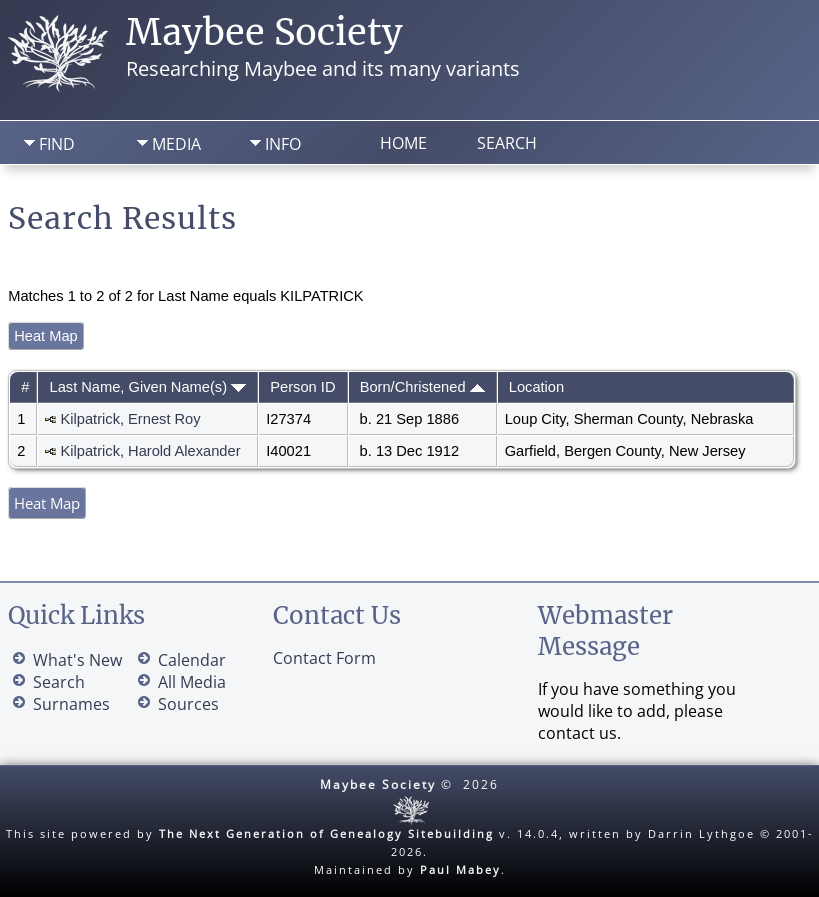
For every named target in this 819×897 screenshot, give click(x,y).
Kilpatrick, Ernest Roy (131, 419)
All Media (192, 682)
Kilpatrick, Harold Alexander (151, 451)
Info (283, 144)
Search (507, 143)
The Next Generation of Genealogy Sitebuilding (326, 833)
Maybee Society (264, 32)
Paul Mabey (460, 869)
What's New (77, 660)
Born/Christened (422, 387)
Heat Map (46, 336)
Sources (188, 704)
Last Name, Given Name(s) (148, 387)
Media (176, 144)
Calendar (192, 660)
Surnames (71, 704)
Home (403, 143)
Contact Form (324, 658)
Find (57, 144)
